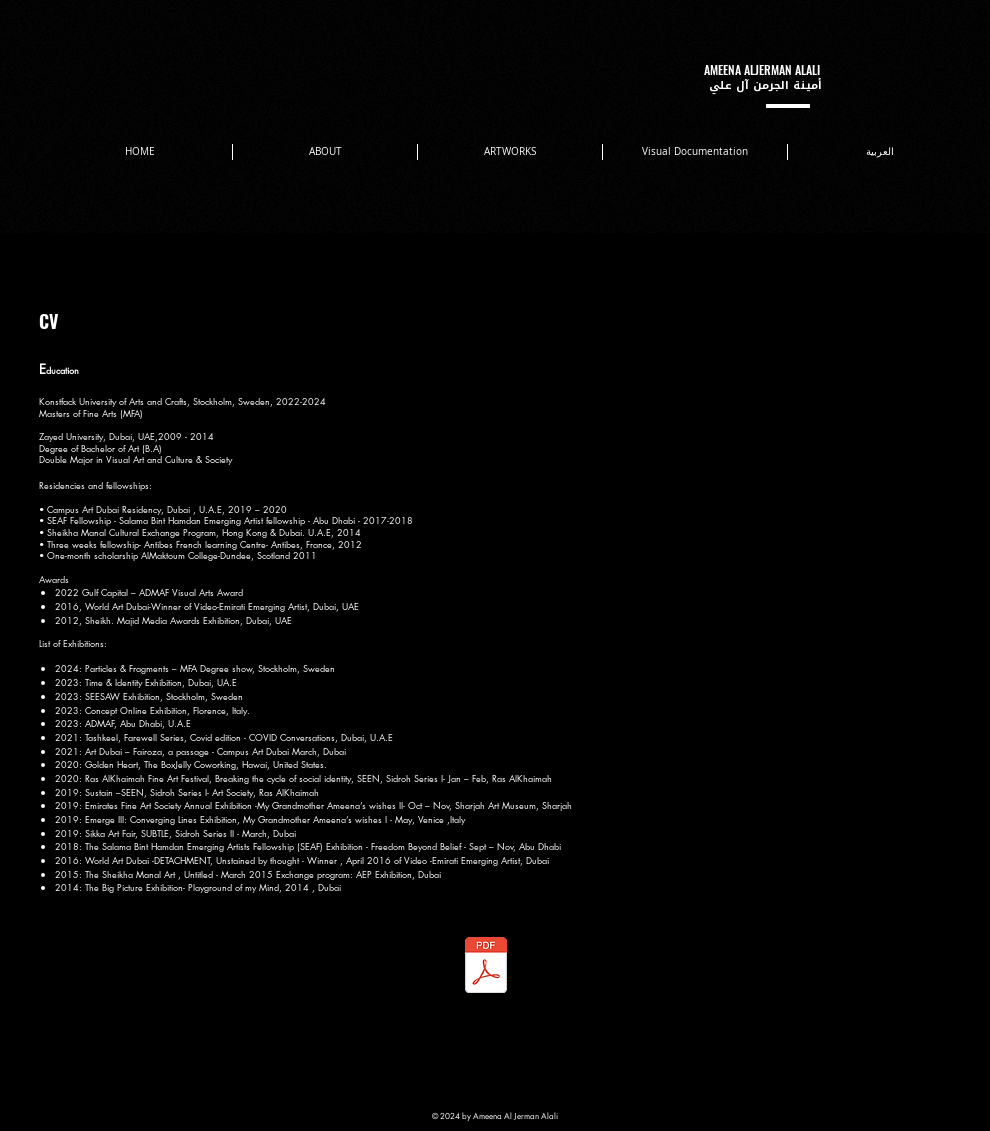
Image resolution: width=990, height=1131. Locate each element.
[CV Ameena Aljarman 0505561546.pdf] (486, 967)
